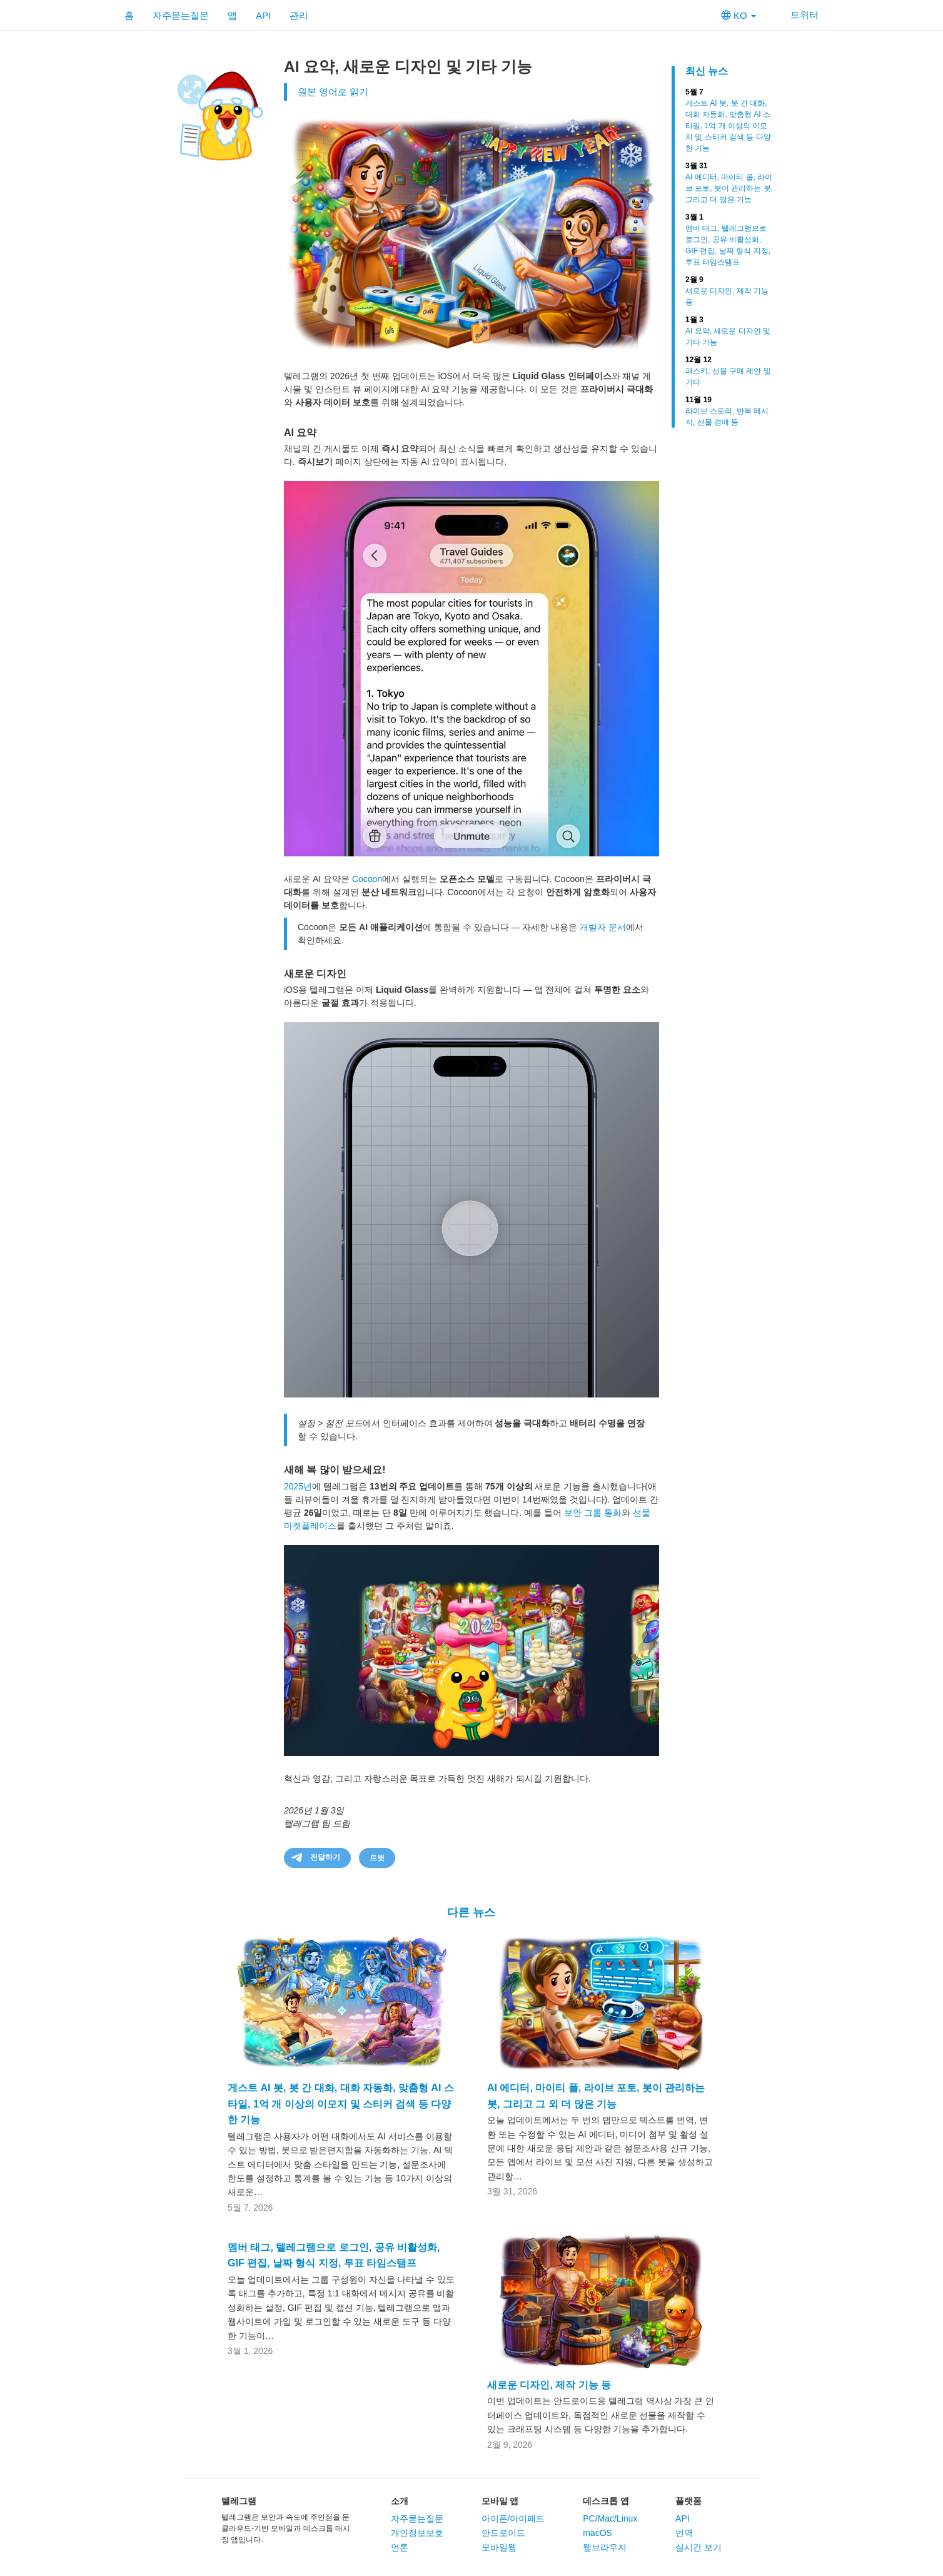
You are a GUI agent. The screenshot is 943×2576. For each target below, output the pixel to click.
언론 (399, 2547)
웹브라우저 (605, 2547)
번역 (684, 2533)
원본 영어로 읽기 (333, 91)
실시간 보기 (698, 2547)
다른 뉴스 (471, 1912)
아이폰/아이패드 (513, 2518)
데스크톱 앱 (606, 2501)
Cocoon (367, 879)
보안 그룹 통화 (593, 1513)
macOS (597, 2533)
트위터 (797, 14)
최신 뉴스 (706, 71)
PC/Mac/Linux (610, 2518)
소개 (399, 2501)
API (263, 15)
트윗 (377, 1857)
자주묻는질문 (181, 15)
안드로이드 (503, 2533)
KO (738, 15)
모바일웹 (499, 2547)
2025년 (298, 1486)
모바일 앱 (500, 2501)
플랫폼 (688, 2501)
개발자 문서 (603, 927)
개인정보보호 (417, 2533)
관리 (299, 15)
